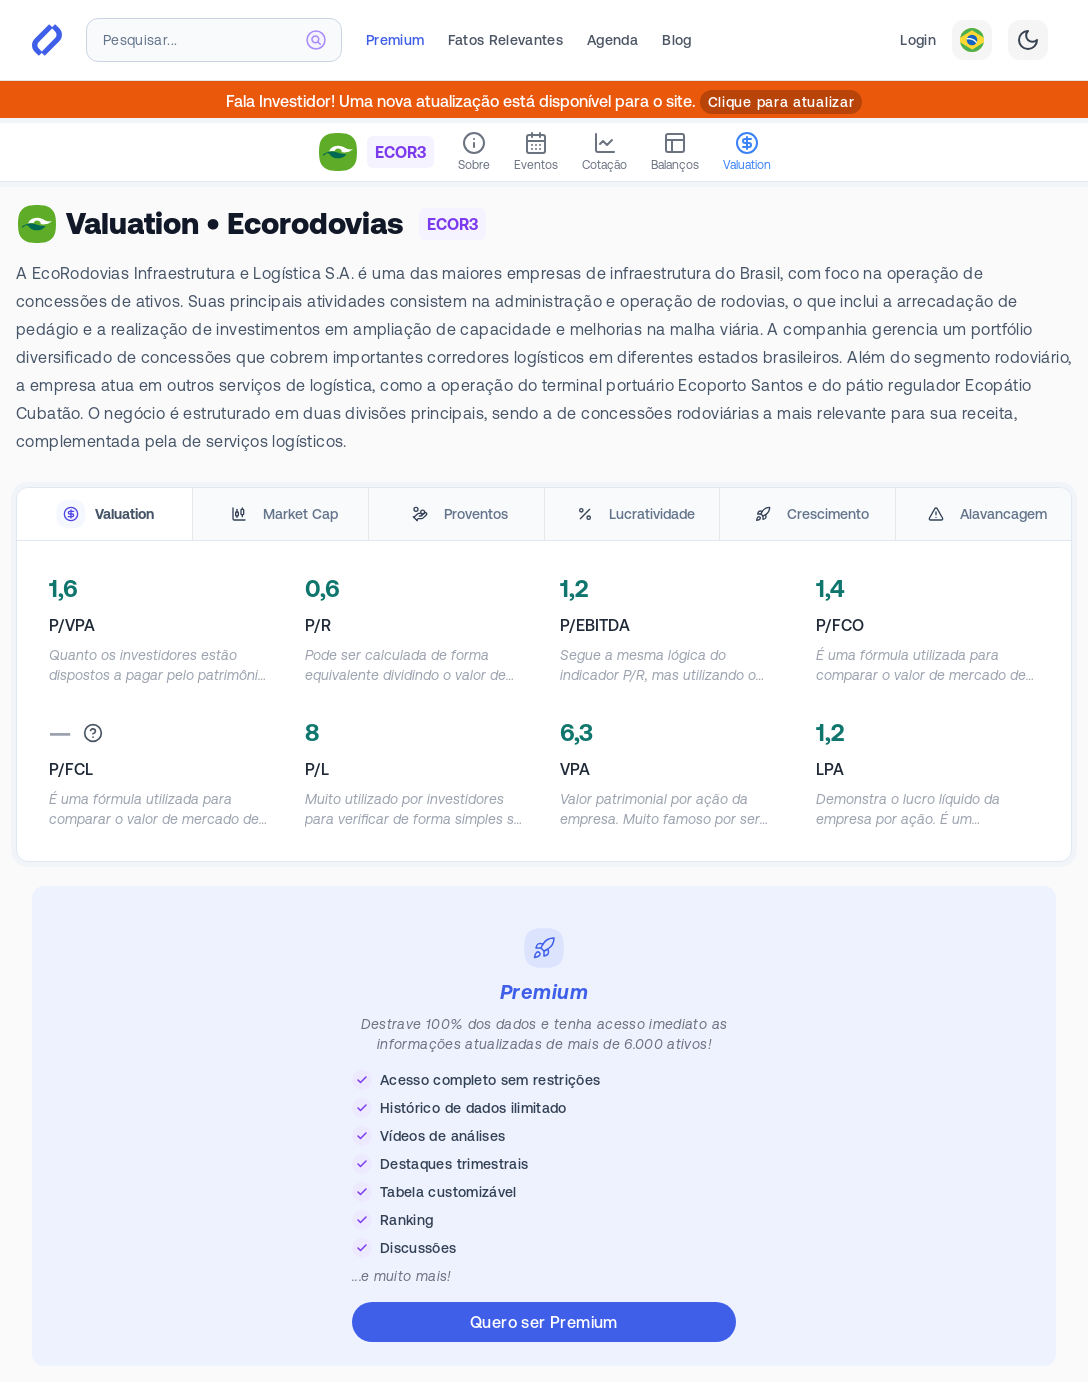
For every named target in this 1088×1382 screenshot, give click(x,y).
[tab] (104, 514)
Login (918, 40)
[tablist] (544, 514)
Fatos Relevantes (505, 40)
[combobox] (214, 40)
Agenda (612, 40)
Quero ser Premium (544, 1322)
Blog (676, 40)
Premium (395, 40)
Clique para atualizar (781, 102)
